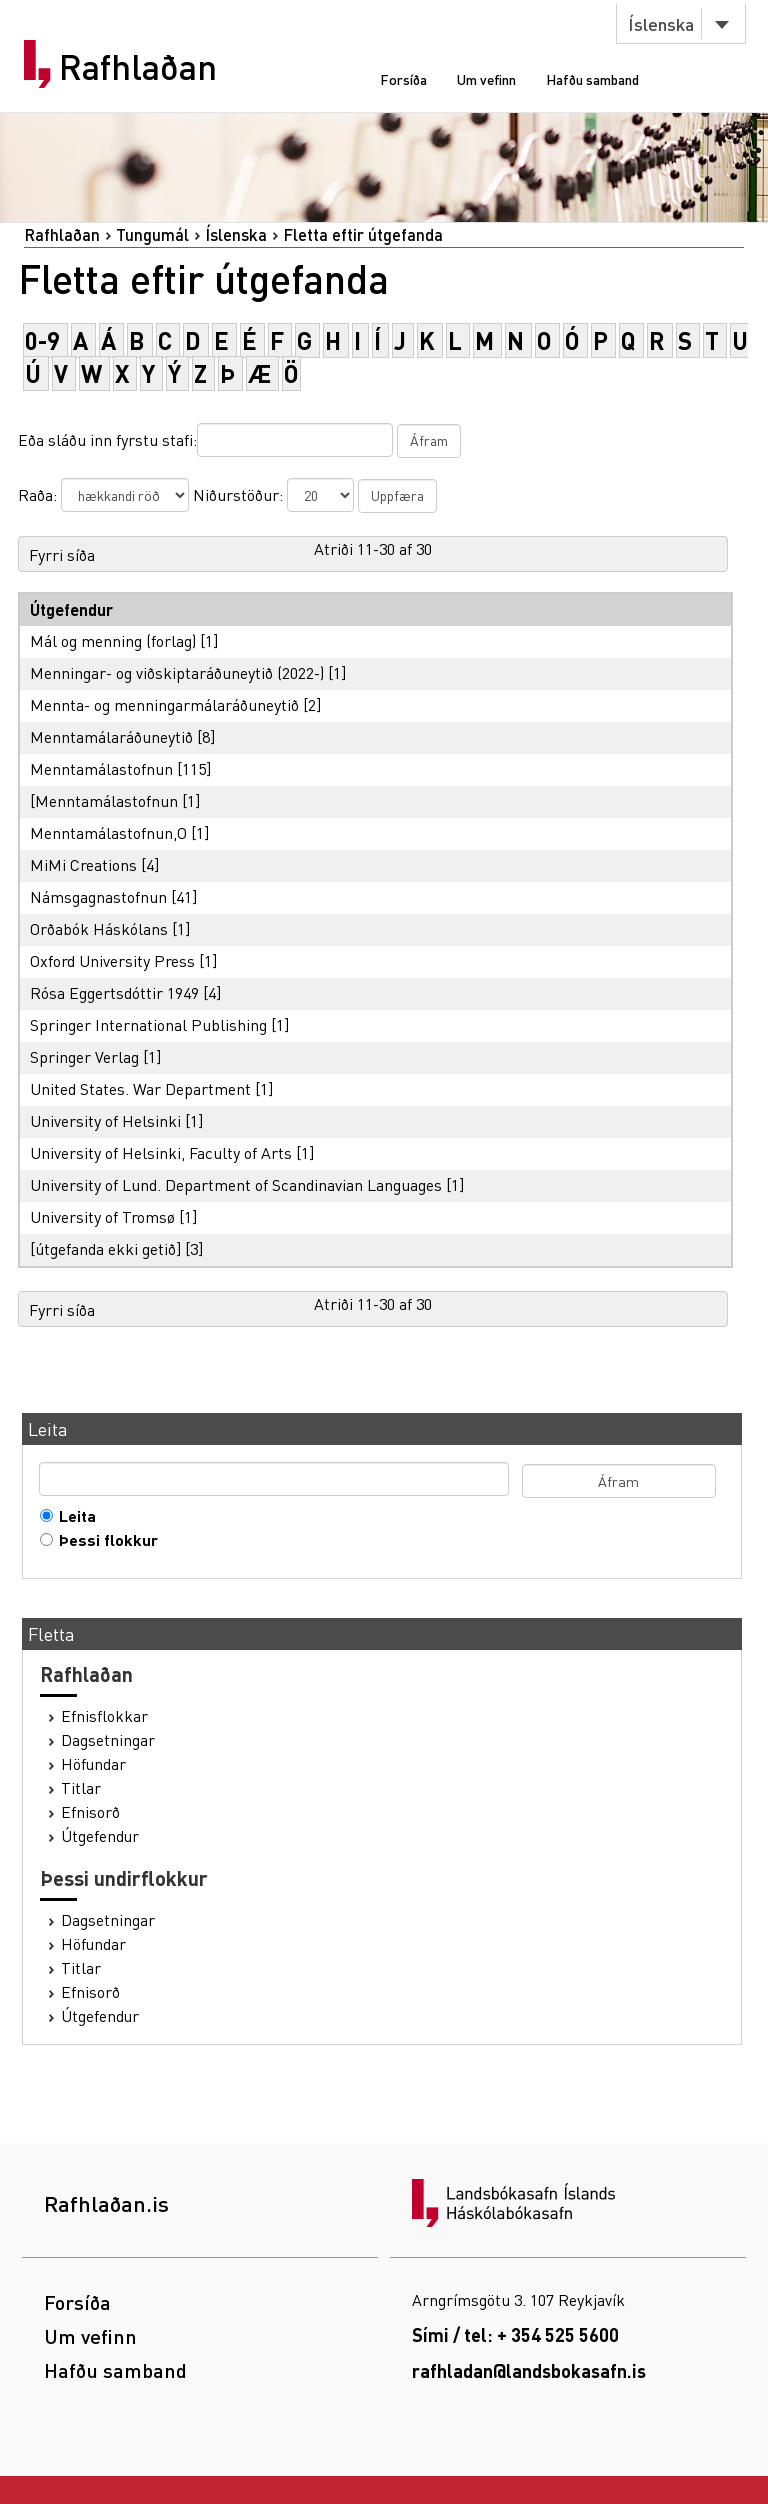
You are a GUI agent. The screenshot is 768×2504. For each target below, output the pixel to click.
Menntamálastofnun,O (108, 832)
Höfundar (93, 1764)
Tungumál (152, 234)
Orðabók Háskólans (99, 928)
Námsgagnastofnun (98, 896)
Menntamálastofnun (101, 768)
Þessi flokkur (104, 1540)
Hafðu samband (592, 79)
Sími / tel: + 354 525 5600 (515, 2334)
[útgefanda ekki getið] (105, 1248)
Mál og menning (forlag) (113, 640)
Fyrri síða (62, 554)
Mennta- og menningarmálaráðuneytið (164, 704)
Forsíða (403, 79)
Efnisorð (90, 1812)
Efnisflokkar (104, 1716)
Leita (73, 1516)
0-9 (42, 340)
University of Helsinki (105, 1120)
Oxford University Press (112, 960)
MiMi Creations (83, 864)
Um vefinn (486, 79)
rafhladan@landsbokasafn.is (529, 2370)
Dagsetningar (108, 1740)
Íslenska (661, 23)
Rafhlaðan (138, 67)
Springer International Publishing (148, 1024)
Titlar (81, 1788)
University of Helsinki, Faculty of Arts (161, 1152)
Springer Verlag (84, 1056)
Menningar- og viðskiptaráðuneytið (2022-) (177, 672)
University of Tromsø (102, 1216)
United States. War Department (140, 1088)
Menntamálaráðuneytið (111, 736)
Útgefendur (100, 1836)
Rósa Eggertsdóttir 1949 (114, 992)
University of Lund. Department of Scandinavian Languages (236, 1184)
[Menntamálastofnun (104, 800)
